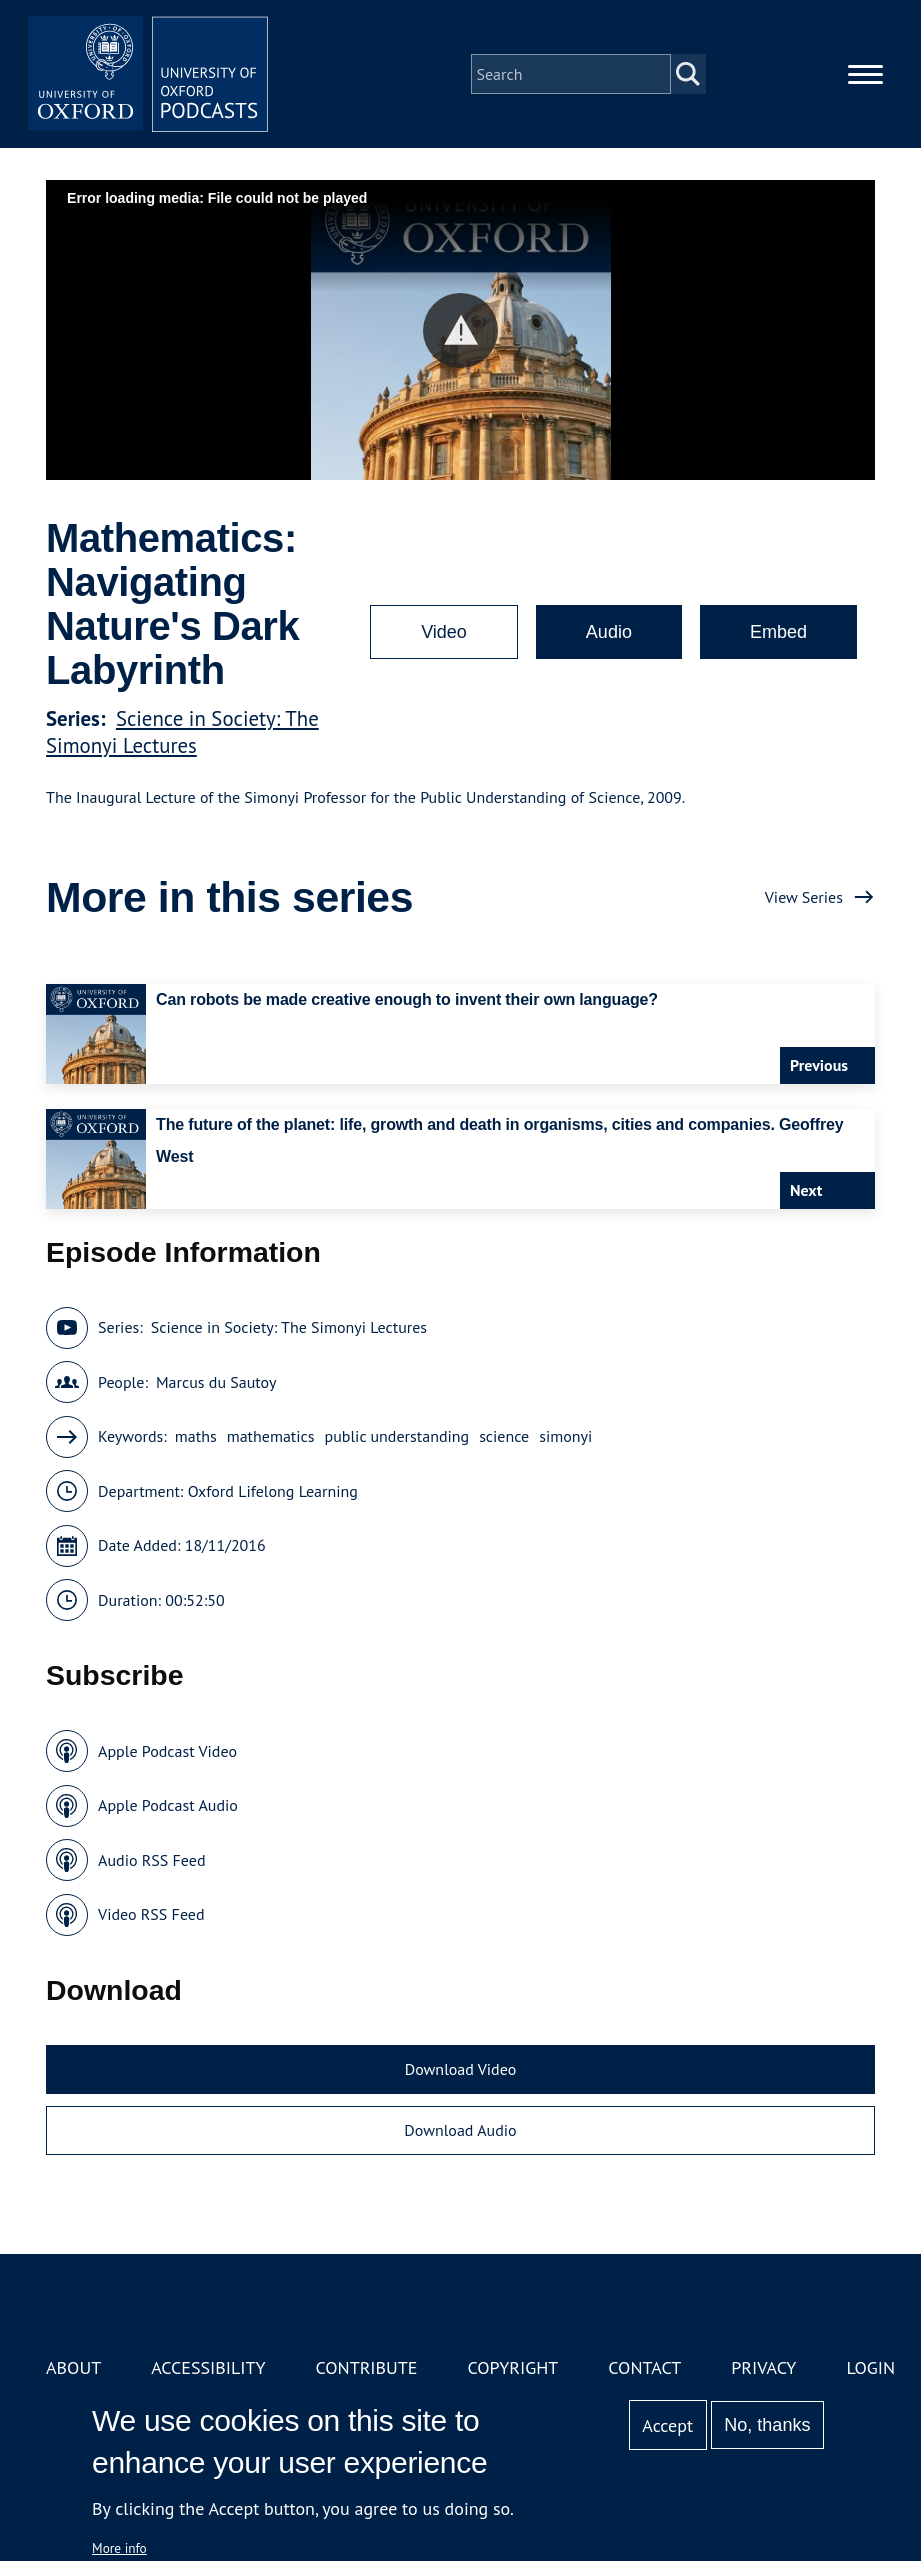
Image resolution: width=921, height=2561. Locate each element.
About (73, 2367)
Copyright (512, 2367)
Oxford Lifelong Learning (273, 1491)
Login (870, 2367)
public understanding (397, 1436)
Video (444, 632)
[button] (460, 330)
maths (196, 1436)
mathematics (271, 1436)
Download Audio (460, 2130)
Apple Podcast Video (167, 1751)
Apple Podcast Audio (168, 1805)
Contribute (366, 2367)
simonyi (565, 1436)
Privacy (763, 2367)
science (504, 1436)
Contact (644, 2367)
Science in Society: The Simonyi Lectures (182, 732)
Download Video (460, 2069)
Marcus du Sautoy (216, 1382)
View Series (804, 897)
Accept (667, 2425)
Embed (778, 632)
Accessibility (208, 2367)
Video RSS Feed (151, 1914)
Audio (609, 632)
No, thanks (767, 2425)
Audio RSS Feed (151, 1860)
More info (119, 2548)
